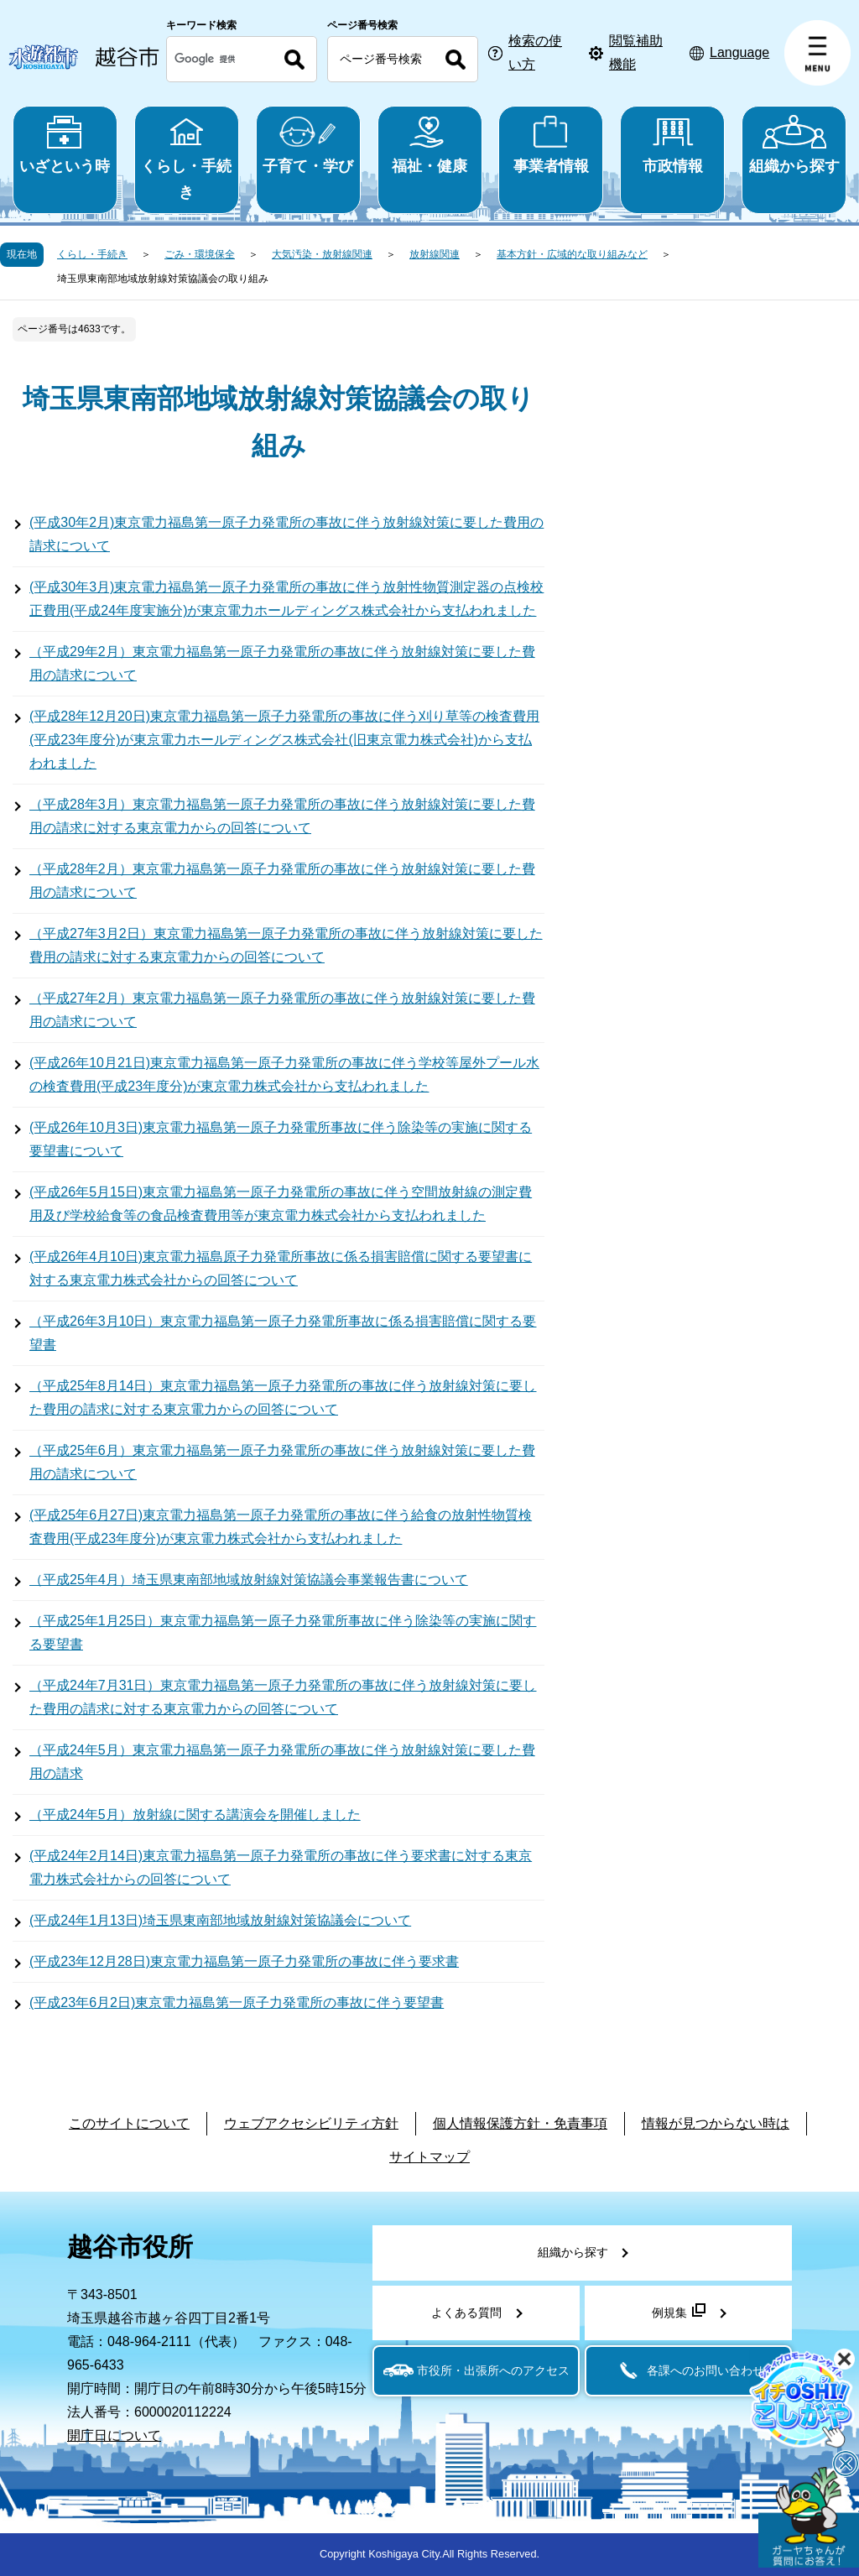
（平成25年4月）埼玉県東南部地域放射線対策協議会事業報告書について (248, 1579)
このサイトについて (129, 2123)
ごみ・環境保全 (199, 254)
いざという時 (65, 145)
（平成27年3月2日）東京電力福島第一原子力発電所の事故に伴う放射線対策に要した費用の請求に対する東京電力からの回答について (286, 945)
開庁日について (114, 2435)
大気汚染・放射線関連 (322, 254)
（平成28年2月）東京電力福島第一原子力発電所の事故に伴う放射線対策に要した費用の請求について (282, 881)
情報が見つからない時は (715, 2123)
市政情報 (672, 145)
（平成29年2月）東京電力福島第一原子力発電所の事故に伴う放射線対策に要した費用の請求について (282, 663)
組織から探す (794, 145)
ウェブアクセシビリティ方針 (311, 2123)
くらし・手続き (186, 158)
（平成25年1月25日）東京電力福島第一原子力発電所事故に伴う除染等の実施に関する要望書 (283, 1632)
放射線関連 (434, 254)
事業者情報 (550, 145)
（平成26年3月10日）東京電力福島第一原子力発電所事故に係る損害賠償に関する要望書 (283, 1333)
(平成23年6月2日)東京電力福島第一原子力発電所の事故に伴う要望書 (236, 2002)
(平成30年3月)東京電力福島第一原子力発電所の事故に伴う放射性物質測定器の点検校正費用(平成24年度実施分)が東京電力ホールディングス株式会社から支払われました (286, 599)
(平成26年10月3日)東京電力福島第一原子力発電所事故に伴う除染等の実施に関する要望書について (280, 1139)
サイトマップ (429, 2157)
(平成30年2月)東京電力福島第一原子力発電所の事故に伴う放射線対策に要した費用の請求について (286, 534)
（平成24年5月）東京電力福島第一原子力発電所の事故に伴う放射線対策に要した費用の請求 (282, 1762)
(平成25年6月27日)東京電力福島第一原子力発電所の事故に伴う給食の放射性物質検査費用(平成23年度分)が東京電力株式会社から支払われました (280, 1527)
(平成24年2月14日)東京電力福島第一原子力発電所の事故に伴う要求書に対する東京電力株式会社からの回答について (280, 1867)
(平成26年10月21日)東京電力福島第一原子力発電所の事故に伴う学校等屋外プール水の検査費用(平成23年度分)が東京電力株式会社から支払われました (284, 1074)
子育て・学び (308, 145)
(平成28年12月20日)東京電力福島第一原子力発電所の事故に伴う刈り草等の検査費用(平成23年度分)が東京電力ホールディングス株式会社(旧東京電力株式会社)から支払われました (284, 739)
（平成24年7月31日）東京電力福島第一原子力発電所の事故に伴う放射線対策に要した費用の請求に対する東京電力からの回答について (283, 1697)
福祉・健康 (429, 145)
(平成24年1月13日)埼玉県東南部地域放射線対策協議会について (220, 1920)
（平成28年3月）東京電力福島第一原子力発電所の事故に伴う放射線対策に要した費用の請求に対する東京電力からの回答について (282, 816)
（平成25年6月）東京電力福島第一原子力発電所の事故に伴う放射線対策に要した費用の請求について (282, 1462)
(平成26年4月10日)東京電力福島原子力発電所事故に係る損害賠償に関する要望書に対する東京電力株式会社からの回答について (280, 1268)
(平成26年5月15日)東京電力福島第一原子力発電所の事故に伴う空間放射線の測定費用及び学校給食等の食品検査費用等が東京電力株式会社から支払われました (280, 1204)
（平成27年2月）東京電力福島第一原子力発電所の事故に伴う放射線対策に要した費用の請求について (282, 1010)
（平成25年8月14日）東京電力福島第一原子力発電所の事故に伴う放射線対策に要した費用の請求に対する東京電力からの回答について (283, 1397)
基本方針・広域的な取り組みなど (572, 254)
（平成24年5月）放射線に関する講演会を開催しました (195, 1814)
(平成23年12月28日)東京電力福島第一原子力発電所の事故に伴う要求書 (244, 1961)
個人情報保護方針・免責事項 (520, 2123)
